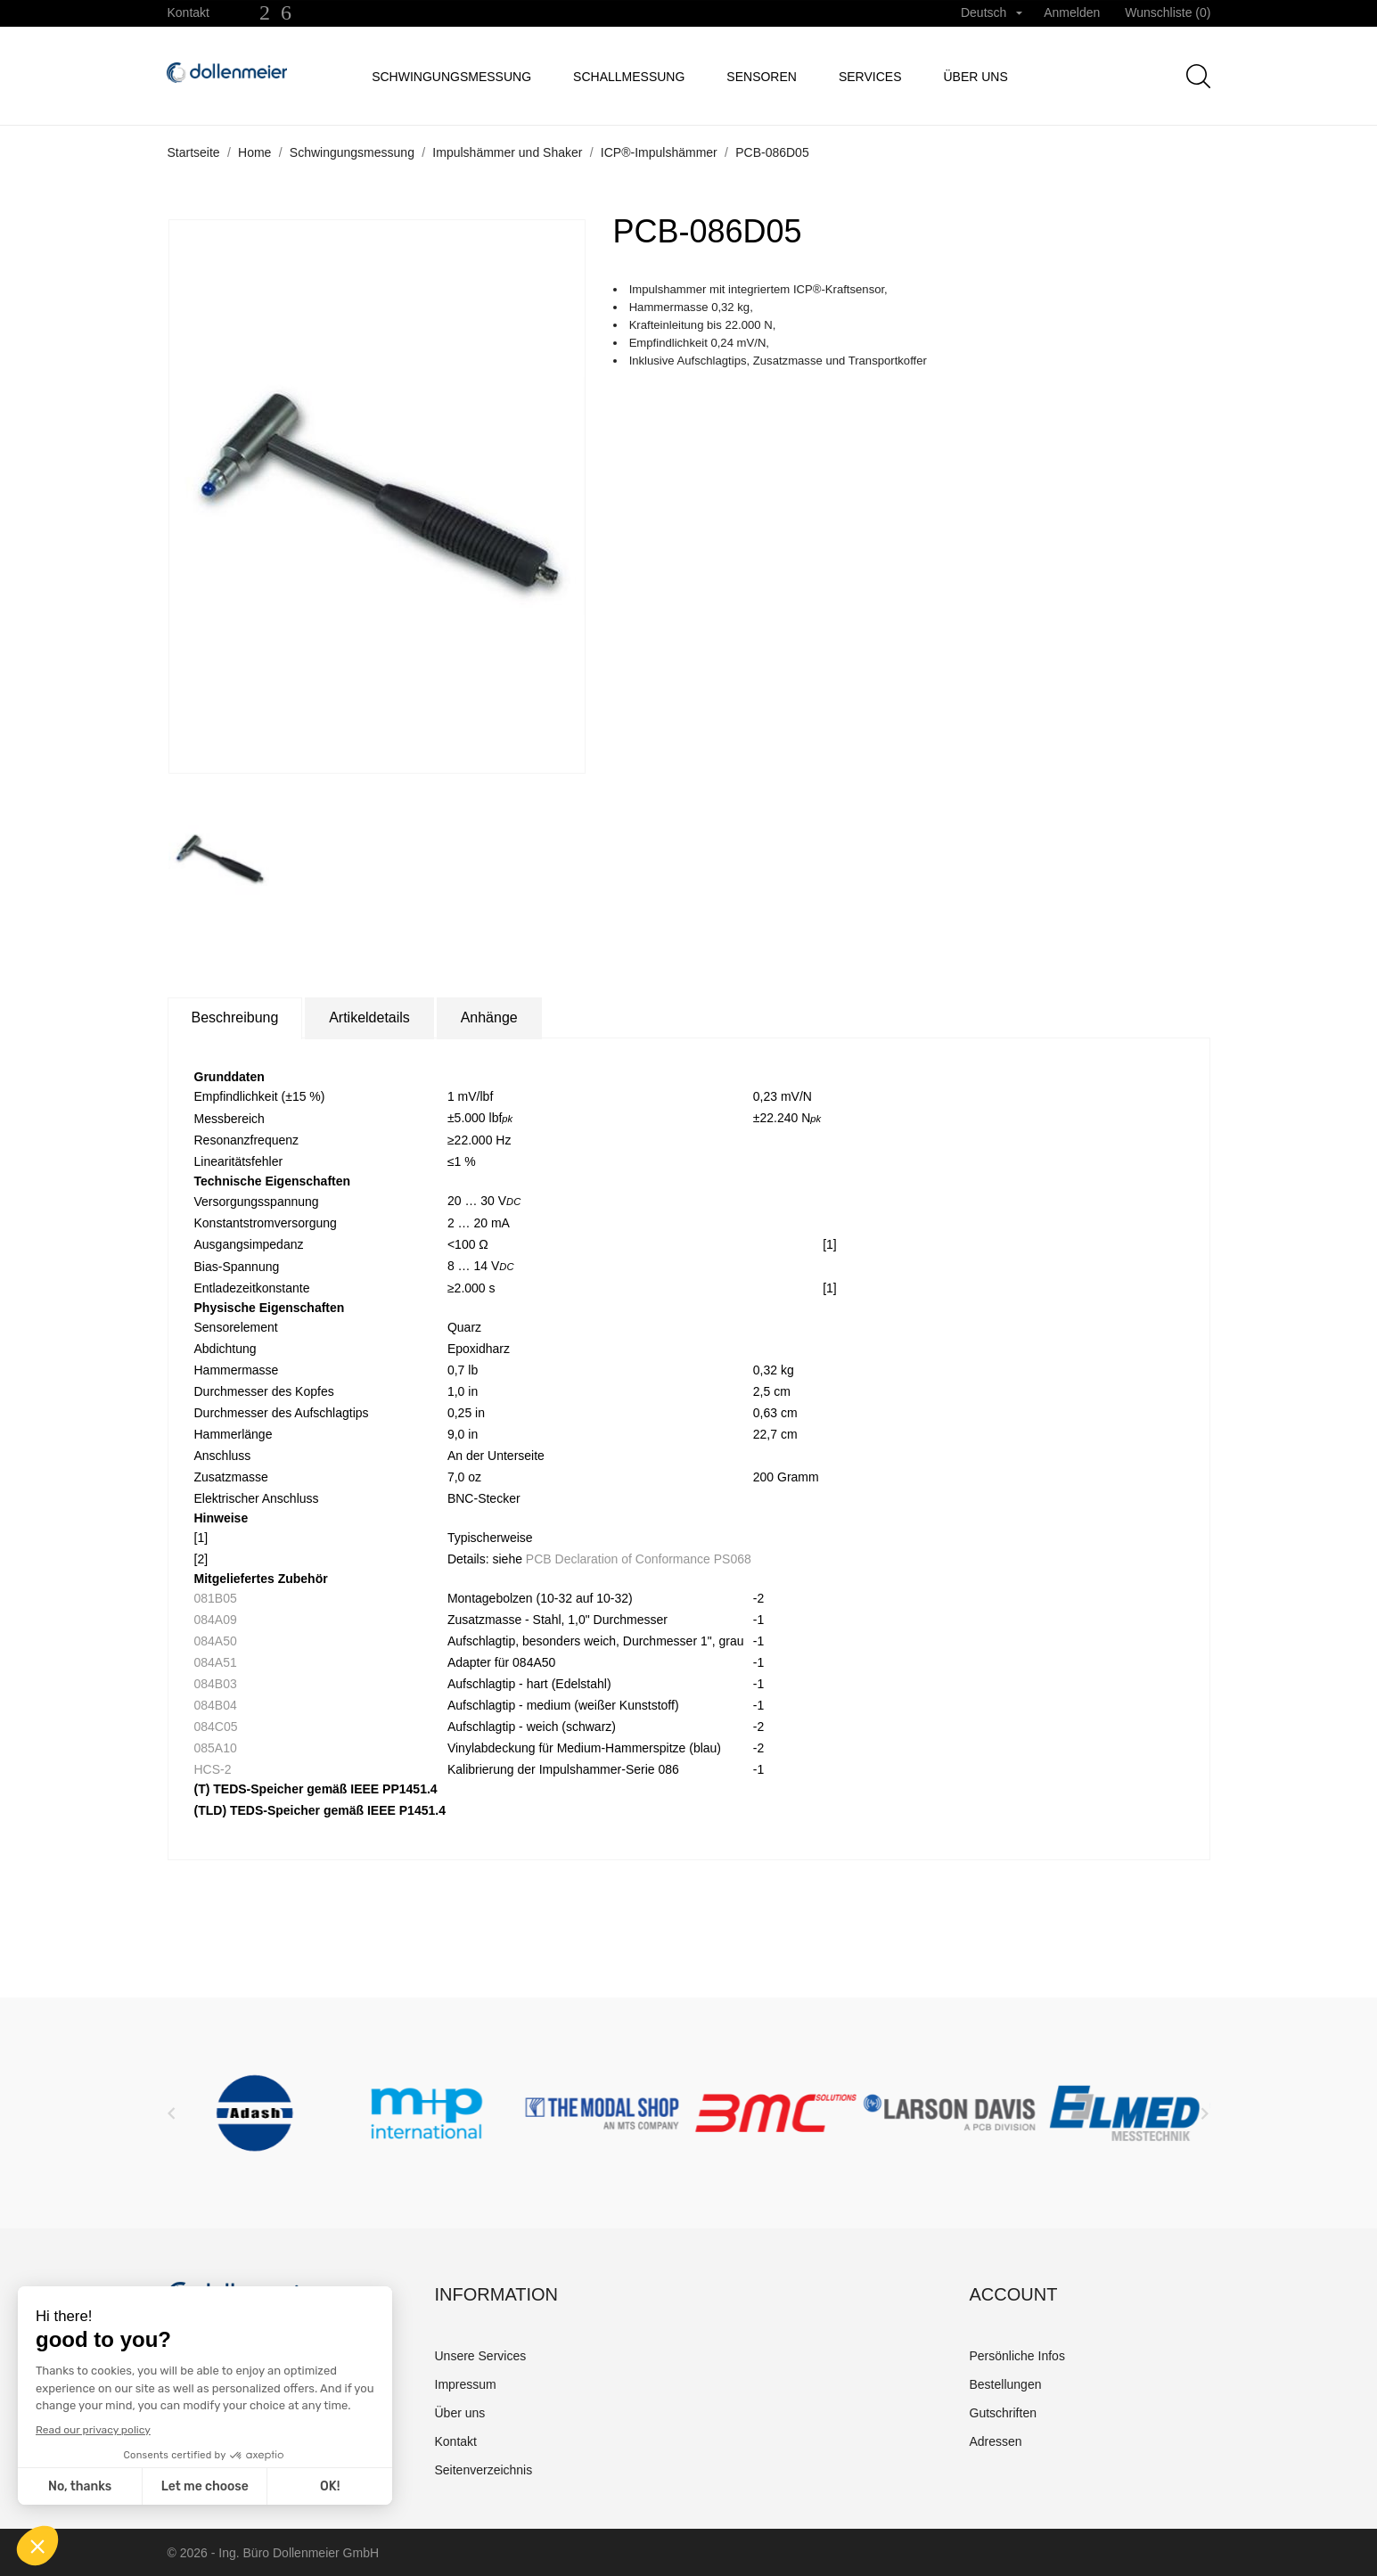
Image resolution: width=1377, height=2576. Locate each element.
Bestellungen (1006, 2384)
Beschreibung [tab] (235, 1017)
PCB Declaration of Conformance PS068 (638, 1559)
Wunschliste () (1167, 12)
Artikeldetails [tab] (369, 1017)
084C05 (216, 1726)
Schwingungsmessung (451, 77)
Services (870, 77)
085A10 (215, 1748)
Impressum (465, 2384)
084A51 (215, 1662)
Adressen (996, 2441)
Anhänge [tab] (489, 1017)
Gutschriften (1003, 2413)
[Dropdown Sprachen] (991, 13)
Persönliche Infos (1017, 2356)
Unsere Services (481, 2356)
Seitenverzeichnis (484, 2470)
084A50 (215, 1641)
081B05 (215, 1598)
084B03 (215, 1684)
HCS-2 (213, 1769)
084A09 (215, 1619)
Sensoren (761, 77)
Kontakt (188, 12)
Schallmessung (628, 77)
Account (1014, 2294)
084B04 (215, 1705)
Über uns (975, 77)
